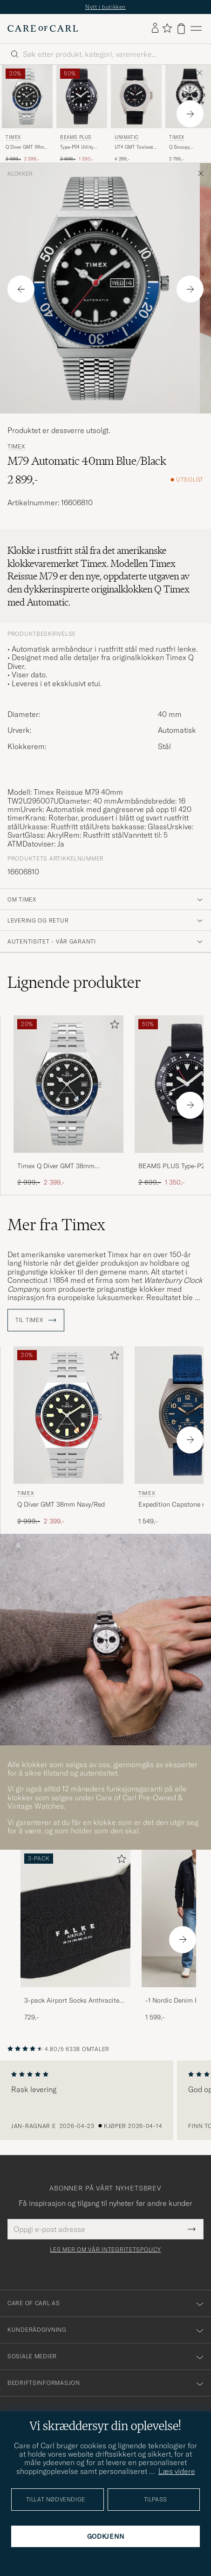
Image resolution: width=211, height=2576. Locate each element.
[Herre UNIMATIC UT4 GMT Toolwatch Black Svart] (136, 96)
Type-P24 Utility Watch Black (77, 147)
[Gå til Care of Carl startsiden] (42, 28)
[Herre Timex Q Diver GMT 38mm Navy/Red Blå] (68, 1415)
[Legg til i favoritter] (112, 1026)
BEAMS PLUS (75, 137)
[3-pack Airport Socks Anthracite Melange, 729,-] (75, 1936)
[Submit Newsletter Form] (191, 2229)
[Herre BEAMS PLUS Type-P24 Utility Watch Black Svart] (81, 96)
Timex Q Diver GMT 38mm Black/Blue (56, 1166)
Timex (13, 137)
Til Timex (35, 1320)
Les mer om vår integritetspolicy (105, 2249)
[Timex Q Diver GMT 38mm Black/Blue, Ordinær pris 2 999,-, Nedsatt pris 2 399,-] (27, 114)
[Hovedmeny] (196, 29)
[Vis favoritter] (167, 28)
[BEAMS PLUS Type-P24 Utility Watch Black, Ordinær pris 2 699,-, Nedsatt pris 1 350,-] (81, 114)
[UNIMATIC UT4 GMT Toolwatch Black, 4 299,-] (136, 114)
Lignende (74, 982)
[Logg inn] (155, 28)
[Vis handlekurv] (181, 29)
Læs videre (176, 2471)
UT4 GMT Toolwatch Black (136, 147)
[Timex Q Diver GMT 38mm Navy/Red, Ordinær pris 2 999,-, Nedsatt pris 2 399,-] (68, 1436)
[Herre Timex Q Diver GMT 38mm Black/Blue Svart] (27, 96)
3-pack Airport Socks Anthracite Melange (71, 2000)
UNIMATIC (127, 137)
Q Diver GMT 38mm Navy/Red (61, 1504)
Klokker (20, 174)
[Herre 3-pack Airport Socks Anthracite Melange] (75, 1918)
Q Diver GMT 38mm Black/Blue (27, 147)
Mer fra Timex (56, 1224)
